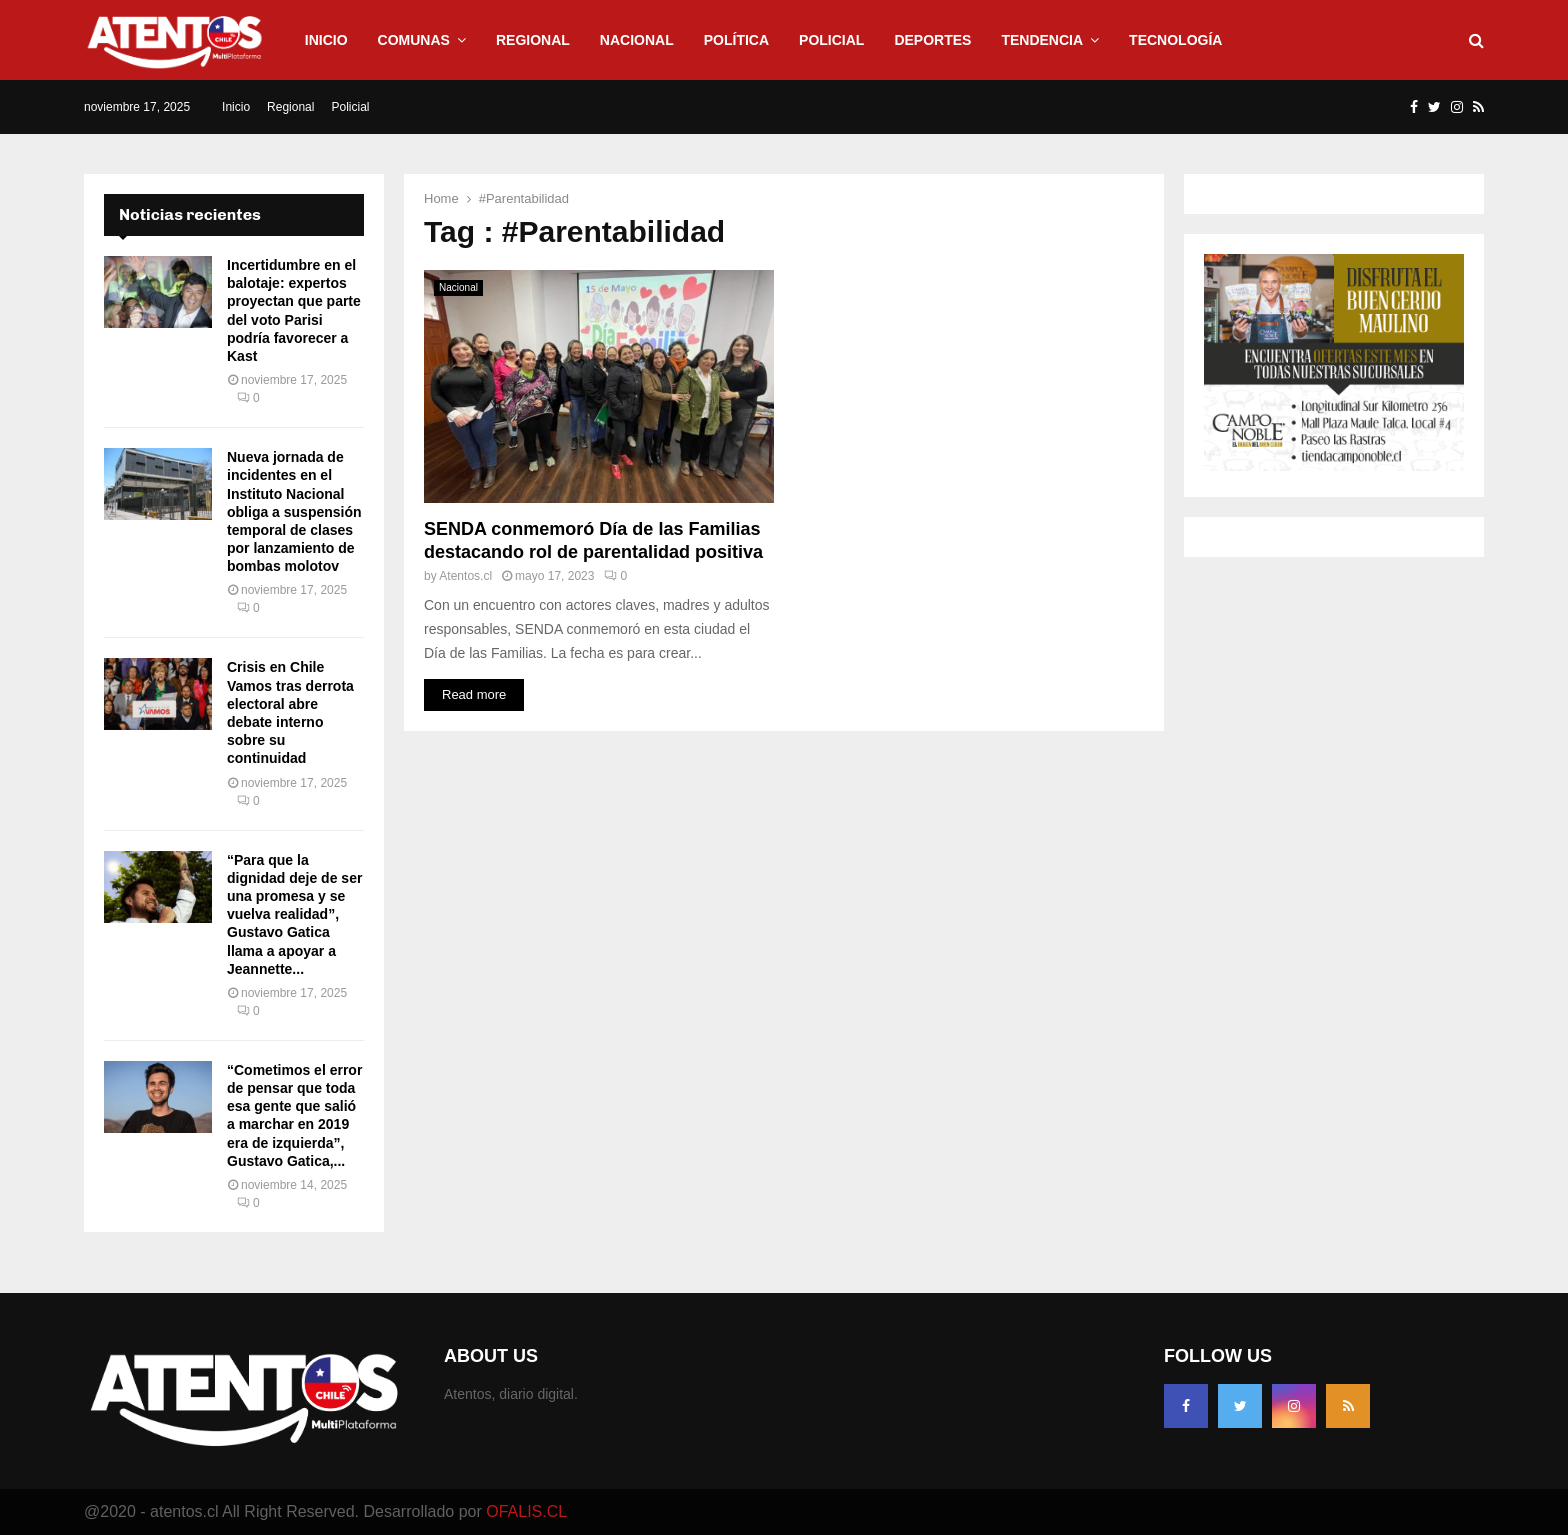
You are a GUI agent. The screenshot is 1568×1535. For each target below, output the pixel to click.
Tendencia (1042, 40)
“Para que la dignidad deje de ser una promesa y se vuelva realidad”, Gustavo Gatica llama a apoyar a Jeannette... (294, 914)
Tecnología (1175, 40)
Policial (831, 40)
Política (736, 40)
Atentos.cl (465, 576)
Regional (533, 40)
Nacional (637, 40)
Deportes (932, 40)
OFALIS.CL (526, 1511)
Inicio (326, 40)
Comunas (414, 40)
